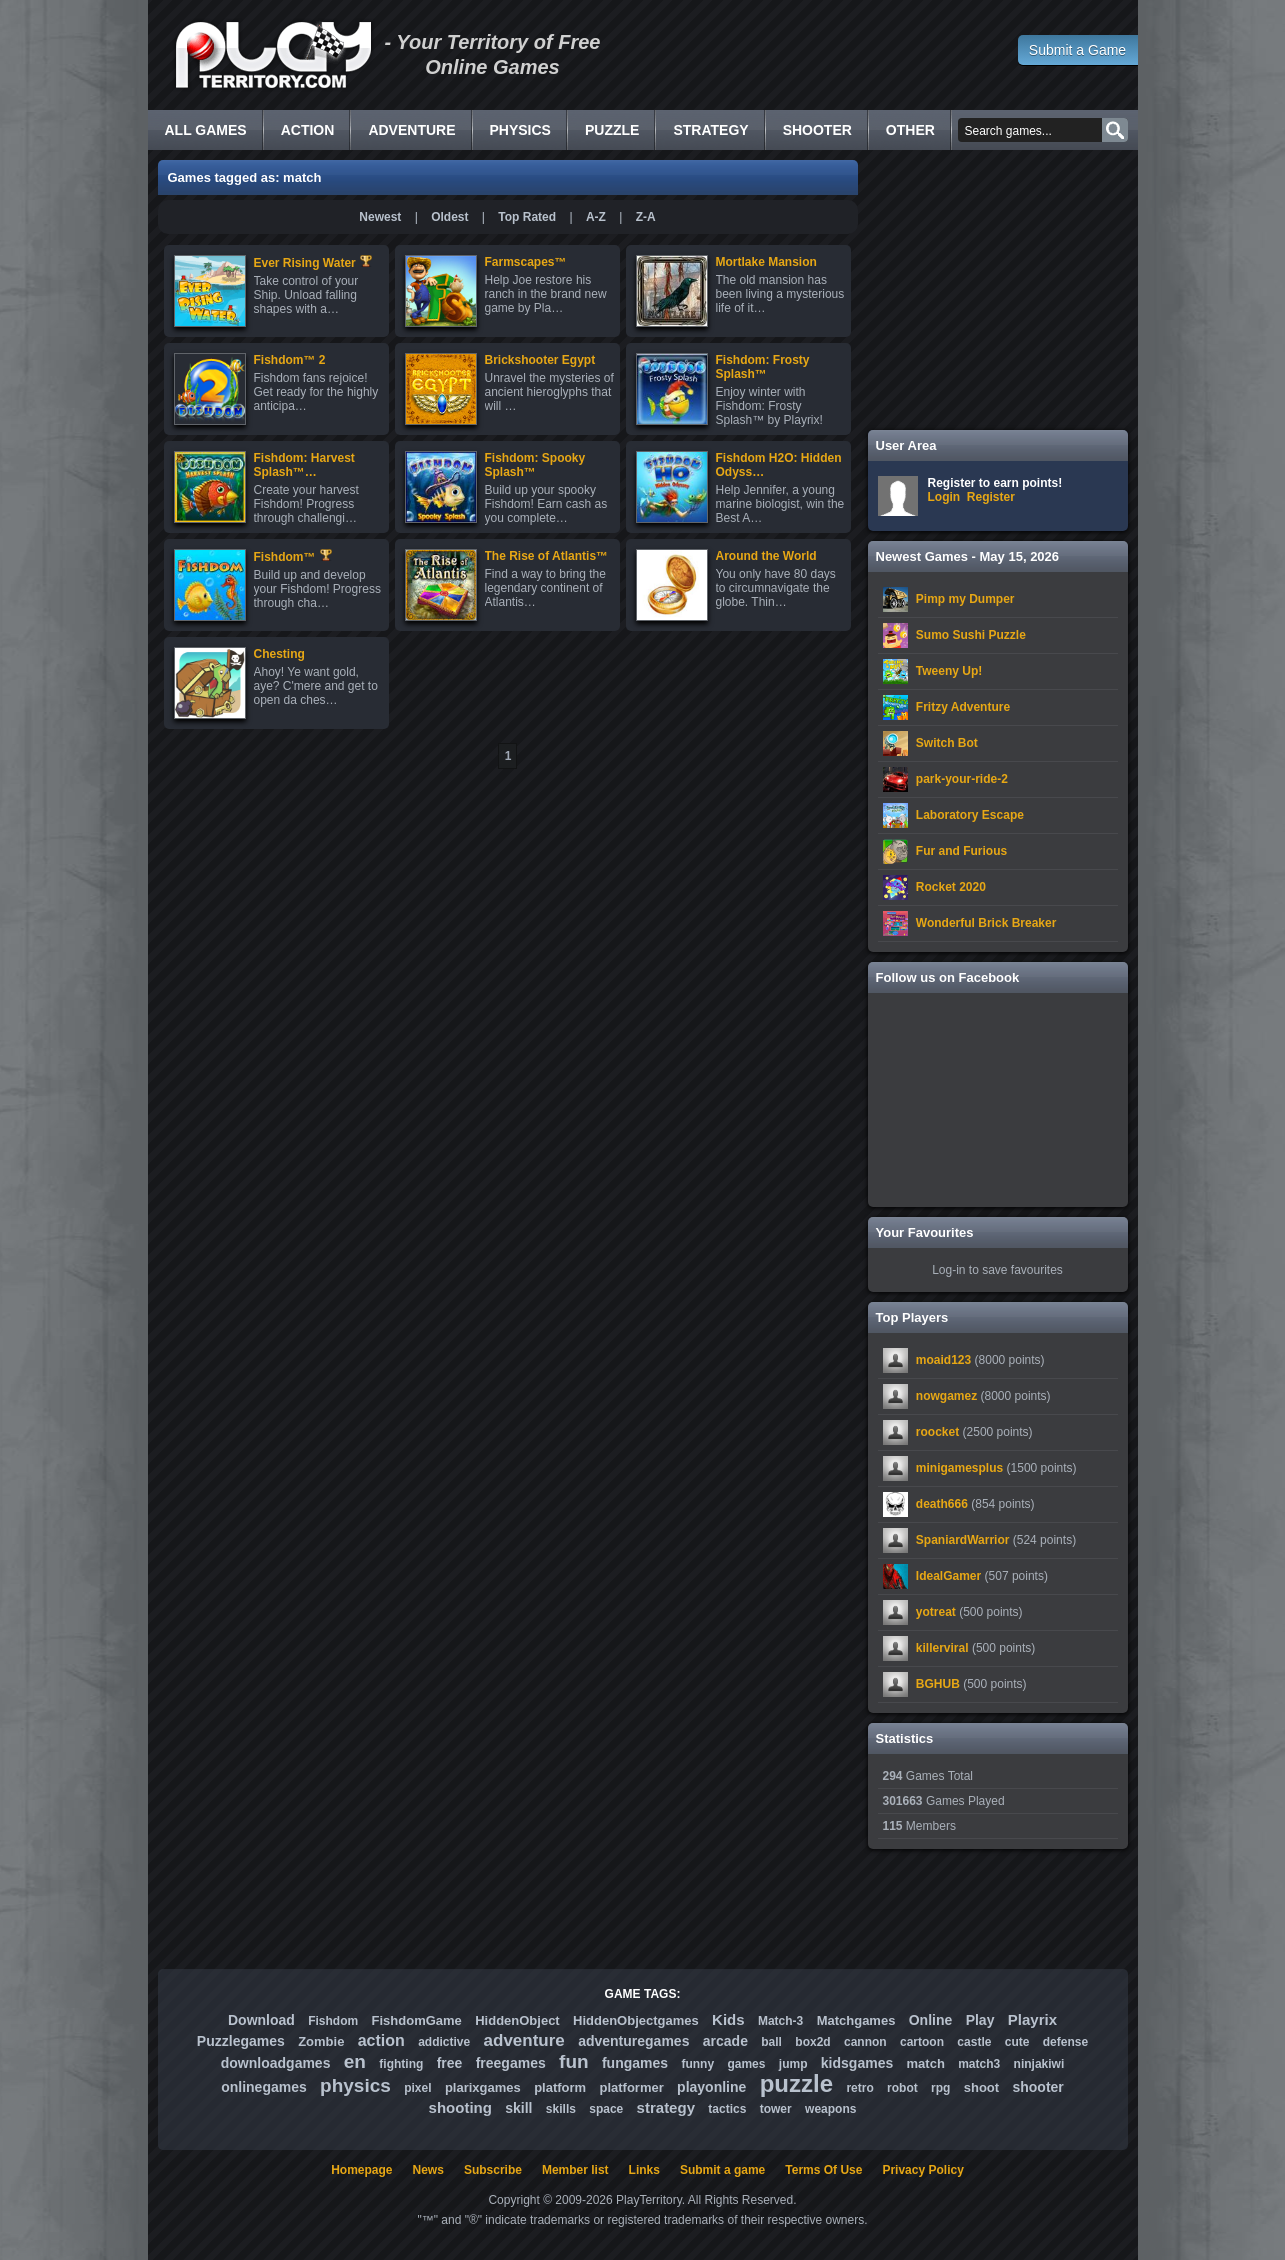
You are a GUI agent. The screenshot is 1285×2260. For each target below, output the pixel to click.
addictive (444, 2042)
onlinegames (264, 2087)
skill (518, 2108)
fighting (401, 2064)
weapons (830, 2109)
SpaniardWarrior (963, 1540)
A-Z (596, 217)
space (606, 2109)
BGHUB (938, 1684)
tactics (727, 2109)
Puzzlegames (241, 2041)
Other (910, 130)
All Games (206, 130)
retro (859, 2088)
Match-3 (780, 2021)
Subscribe (493, 2170)
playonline (711, 2087)
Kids (728, 2019)
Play (980, 2020)
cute (1017, 2042)
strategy (666, 2107)
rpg (940, 2088)
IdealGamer (948, 1576)
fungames (635, 2063)
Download (261, 2020)
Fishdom (333, 2021)
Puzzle (612, 130)
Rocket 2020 (951, 887)
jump (793, 2064)
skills (561, 2109)
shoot (981, 2087)
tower (776, 2109)
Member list (575, 2170)
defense (1065, 2042)
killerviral (942, 1648)
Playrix (1032, 2019)
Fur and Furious (961, 851)
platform (560, 2087)
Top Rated (527, 217)
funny (697, 2064)
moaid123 (943, 1360)
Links (644, 2170)
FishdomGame (417, 2020)
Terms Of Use (823, 2170)
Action (308, 130)
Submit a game (722, 2170)
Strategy (710, 130)
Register (991, 497)
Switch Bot (947, 743)
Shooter (817, 130)
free (450, 2063)
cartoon (922, 2042)
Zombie (321, 2041)
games (746, 2064)
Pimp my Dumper (965, 599)
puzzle (796, 2083)
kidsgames (857, 2063)
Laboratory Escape (970, 815)
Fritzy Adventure (963, 707)
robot (902, 2088)
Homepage (361, 2170)
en (355, 2061)
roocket (937, 1432)
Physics (520, 130)
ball (771, 2042)
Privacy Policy (922, 2170)
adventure (524, 2040)
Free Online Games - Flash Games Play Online (273, 55)
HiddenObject (517, 2020)
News (428, 2170)
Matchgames (856, 2020)
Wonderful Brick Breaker (986, 923)
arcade (725, 2041)
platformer (631, 2087)
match (926, 2063)
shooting (460, 2107)
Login (944, 497)
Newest (380, 217)
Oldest (449, 217)
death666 (942, 1504)
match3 (979, 2064)
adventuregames (633, 2041)
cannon (865, 2042)
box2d (812, 2042)
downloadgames (276, 2063)
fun (574, 2061)
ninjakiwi (1039, 2064)
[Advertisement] (998, 290)
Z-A (646, 217)
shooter (1037, 2087)
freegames (511, 2063)
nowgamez (946, 1396)
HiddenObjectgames (636, 2020)
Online (931, 2020)
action (381, 2040)
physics (355, 2085)
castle (974, 2042)
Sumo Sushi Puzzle (971, 635)
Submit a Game (1077, 50)
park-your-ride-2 (962, 779)
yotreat (936, 1612)
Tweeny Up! (949, 671)
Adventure (411, 130)
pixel (417, 2088)
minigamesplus (959, 1468)
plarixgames (483, 2087)
